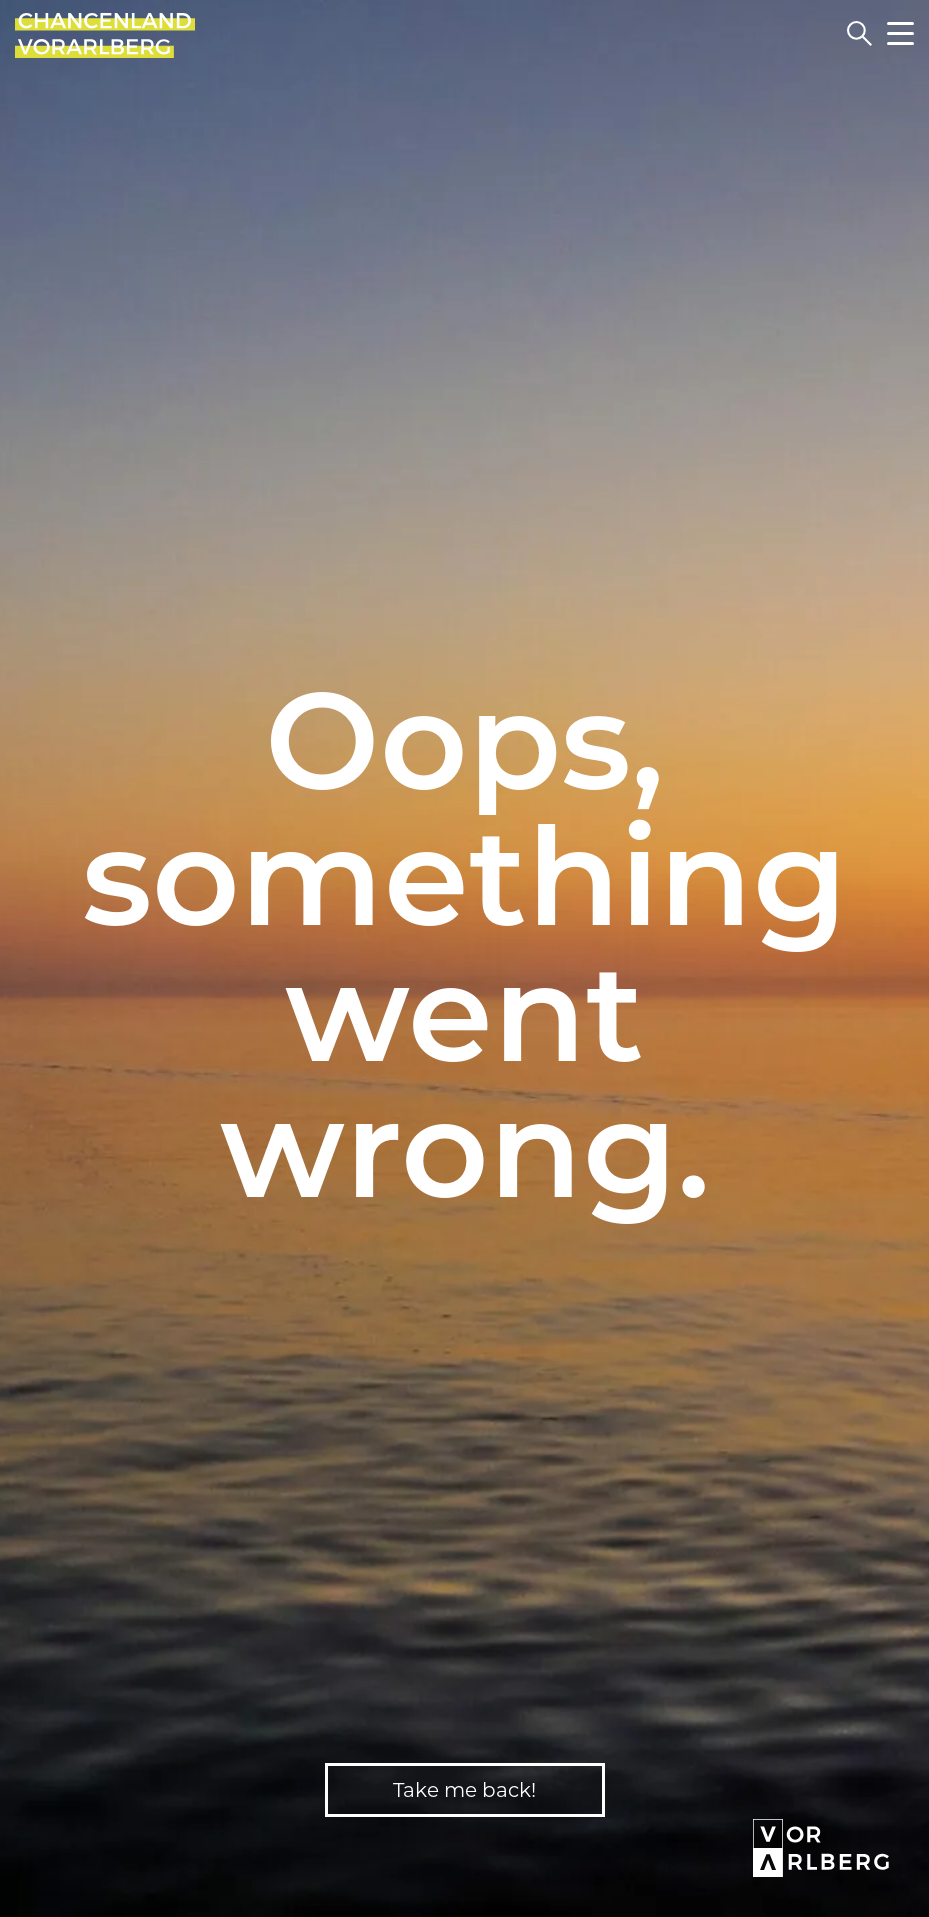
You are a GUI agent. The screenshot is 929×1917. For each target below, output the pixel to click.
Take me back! (464, 1790)
